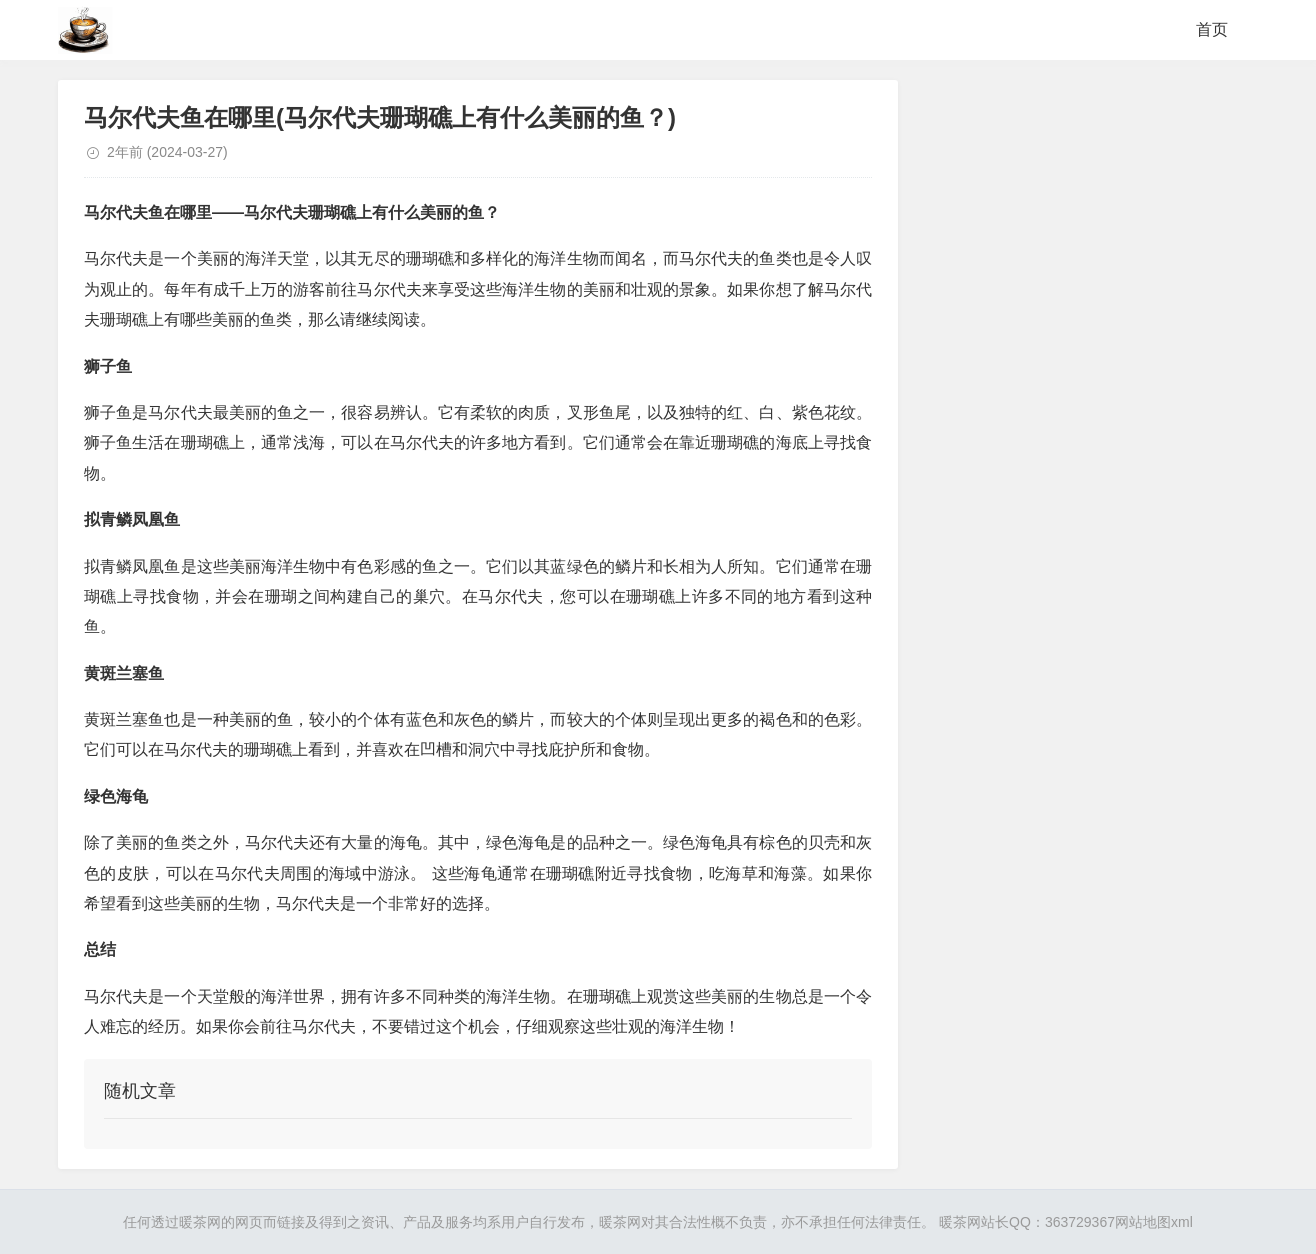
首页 (1212, 29)
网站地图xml (1154, 1222)
